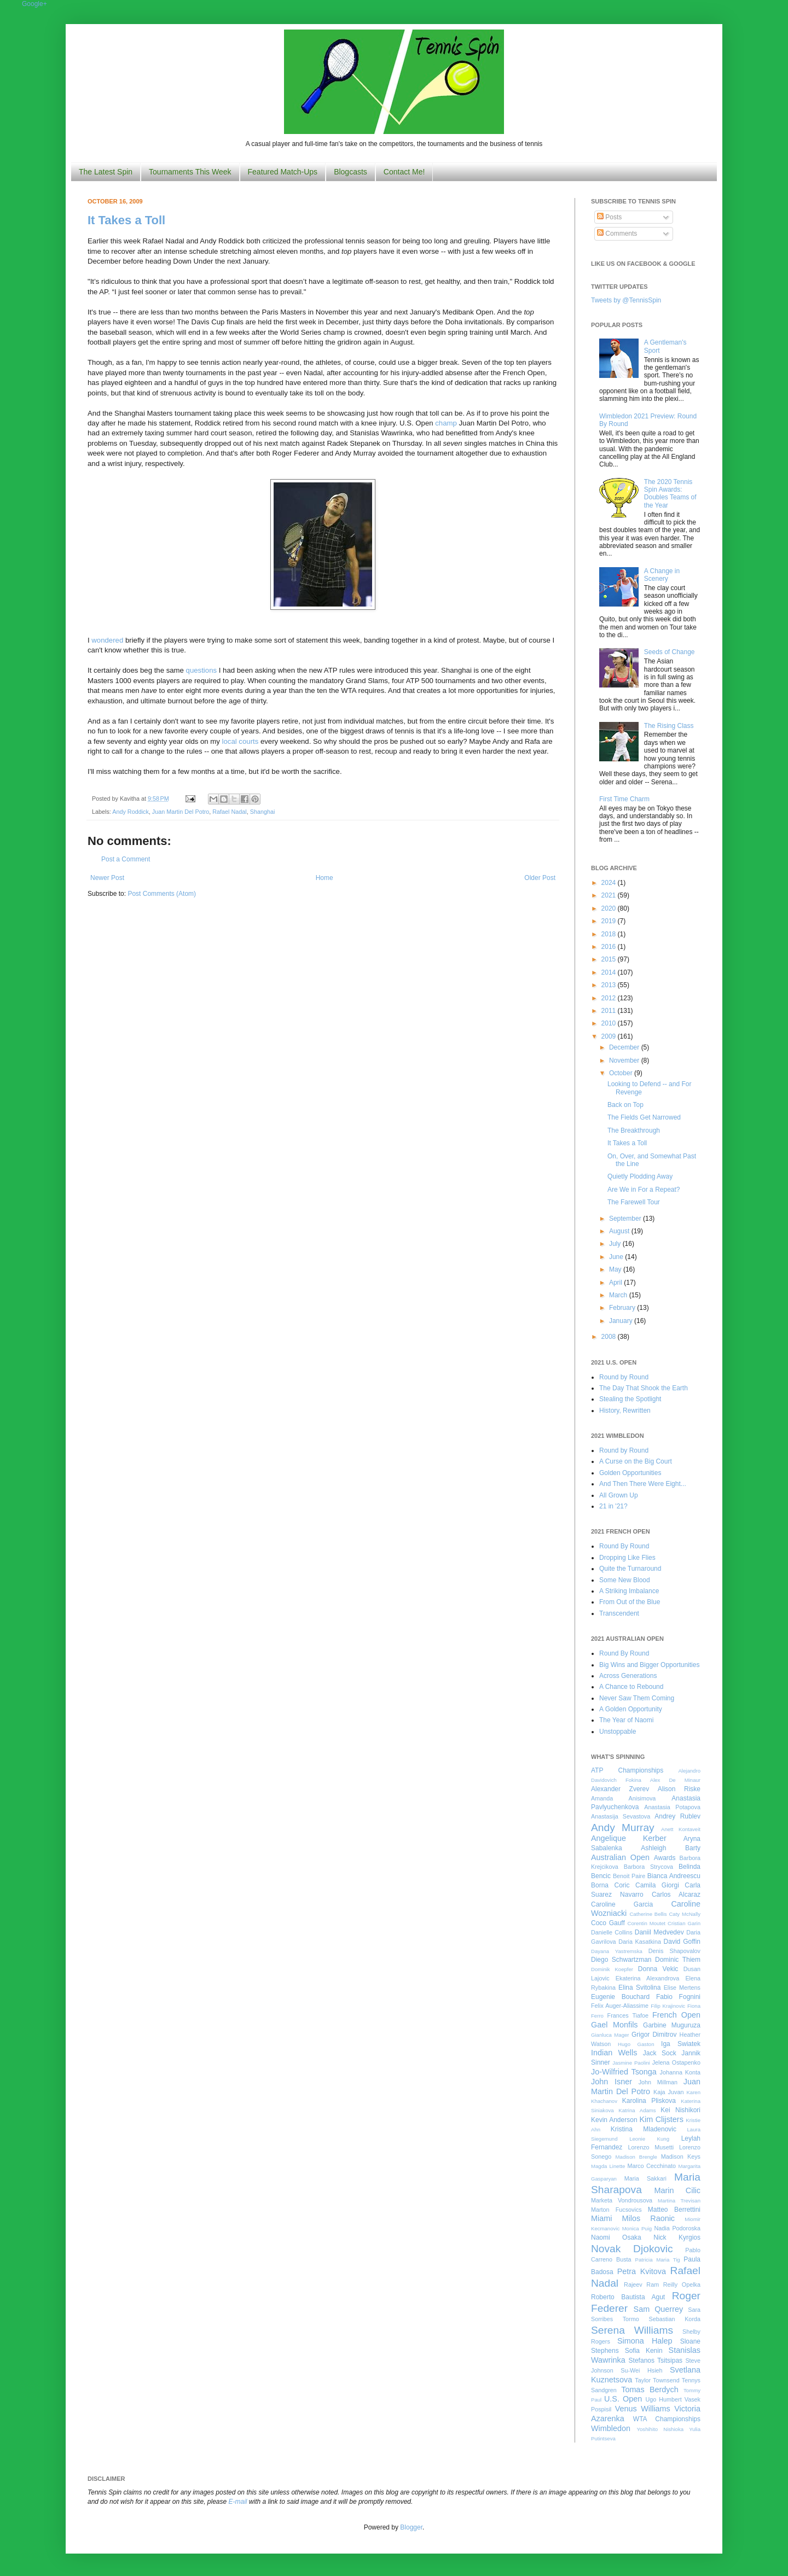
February (623, 1308)
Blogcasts (350, 171)
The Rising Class (669, 726)
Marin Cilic (677, 2190)
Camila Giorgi (657, 1885)
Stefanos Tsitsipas (655, 2360)
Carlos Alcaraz (676, 1894)
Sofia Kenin (644, 2350)
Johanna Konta (680, 2072)
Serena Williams (632, 2330)
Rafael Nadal (229, 811)
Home (324, 878)
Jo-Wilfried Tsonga (624, 2071)
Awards (665, 1858)
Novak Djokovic (632, 2248)
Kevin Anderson (614, 2120)
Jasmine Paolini (631, 2063)
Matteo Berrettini (674, 2209)
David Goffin (682, 1941)
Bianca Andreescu (673, 1876)
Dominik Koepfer (612, 1969)
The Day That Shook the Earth (643, 1388)
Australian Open (620, 1857)
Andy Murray (622, 1827)
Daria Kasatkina (639, 1941)
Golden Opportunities (630, 1473)
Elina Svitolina (639, 1987)
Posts (609, 217)
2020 (609, 908)
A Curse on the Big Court (635, 1461)
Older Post (539, 878)
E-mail (238, 2501)
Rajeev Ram (641, 2284)
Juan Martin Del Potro (180, 811)
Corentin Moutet (646, 1923)
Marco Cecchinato (651, 2166)
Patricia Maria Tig (657, 2260)
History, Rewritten (625, 1410)
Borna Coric (610, 1885)
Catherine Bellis (648, 1914)
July (616, 1244)
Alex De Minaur (675, 1780)
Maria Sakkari (645, 2178)
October (621, 1073)
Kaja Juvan (668, 2092)
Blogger (411, 2527)
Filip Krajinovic (668, 2006)
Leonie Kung (649, 2139)
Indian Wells (614, 2052)
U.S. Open (623, 2398)
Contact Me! (404, 171)
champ (446, 423)
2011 (609, 1011)
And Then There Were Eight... (642, 1484)
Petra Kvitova (641, 2271)
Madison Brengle (636, 2157)
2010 (609, 1023)
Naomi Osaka (616, 2237)
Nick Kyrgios (676, 2237)
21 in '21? (613, 1506)
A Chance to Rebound (631, 1687)
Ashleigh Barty (670, 1848)
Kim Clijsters (661, 2119)
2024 (609, 883)
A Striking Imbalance (629, 1591)
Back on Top (625, 1105)
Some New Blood (624, 1580)
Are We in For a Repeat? (643, 1189)
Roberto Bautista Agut (628, 2297)
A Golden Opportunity (630, 1709)
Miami (601, 2218)
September (626, 1218)
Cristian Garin (684, 1923)
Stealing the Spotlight (630, 1399)
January (621, 1321)
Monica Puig (637, 2228)
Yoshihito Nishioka (659, 2429)
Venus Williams (642, 2408)
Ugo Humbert (663, 2399)
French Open (676, 2014)
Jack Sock (659, 2053)
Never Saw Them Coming (636, 1698)
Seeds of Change (669, 652)
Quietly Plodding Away (640, 1176)
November (625, 1060)
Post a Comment (125, 859)
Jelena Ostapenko (676, 2062)
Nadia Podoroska (677, 2228)
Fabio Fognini (678, 1997)
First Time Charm (624, 799)
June (617, 1257)
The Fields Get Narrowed (644, 1117)
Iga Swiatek (680, 2044)
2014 (609, 972)
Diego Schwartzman (621, 1959)
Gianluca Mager (610, 2035)
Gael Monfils (614, 2024)
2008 (609, 1337)
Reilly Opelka (681, 2284)
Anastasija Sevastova (620, 1816)
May (616, 1269)
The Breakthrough (633, 1130)
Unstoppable (617, 1731)
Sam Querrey (658, 2309)
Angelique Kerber (629, 1838)
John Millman (658, 2082)
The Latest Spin (105, 171)
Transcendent (619, 1613)
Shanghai (262, 811)
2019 (609, 921)
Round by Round (623, 1377)
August (620, 1231)
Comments (617, 233)
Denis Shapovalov (674, 1951)
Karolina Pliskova (649, 2101)
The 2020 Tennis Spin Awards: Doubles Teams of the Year (670, 493)
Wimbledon (610, 2428)
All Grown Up (618, 1495)
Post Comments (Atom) (162, 893)
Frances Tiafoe (627, 2015)
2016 (609, 947)
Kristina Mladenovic (643, 2129)
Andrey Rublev (677, 1816)
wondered (107, 640)
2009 (609, 1036)
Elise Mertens (682, 1987)
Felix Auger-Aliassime (619, 2005)
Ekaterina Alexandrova (647, 1978)
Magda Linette (608, 2166)
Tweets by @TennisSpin (626, 300)
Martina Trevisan (679, 2201)
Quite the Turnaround (630, 1568)
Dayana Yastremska (616, 1951)
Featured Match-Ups (283, 171)
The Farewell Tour (633, 1202)
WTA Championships (666, 2419)
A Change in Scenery (662, 574)
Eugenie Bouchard (620, 1997)
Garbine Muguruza (671, 2025)
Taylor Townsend (657, 2380)
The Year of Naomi (626, 1720)
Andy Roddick (130, 811)
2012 (609, 998)
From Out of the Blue (629, 1602)
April (616, 1282)
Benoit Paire (629, 1876)
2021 (609, 895)
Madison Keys (680, 2156)
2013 (609, 985)
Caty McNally (684, 1914)
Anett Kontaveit (680, 1829)
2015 (609, 959)
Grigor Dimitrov (653, 2034)
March (619, 1295)
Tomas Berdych (650, 2389)
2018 (609, 934)
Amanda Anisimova (623, 1798)
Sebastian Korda (674, 2319)
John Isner (611, 2081)
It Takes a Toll (126, 220)
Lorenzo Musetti (651, 2147)
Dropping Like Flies (627, 1557)
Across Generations (628, 1676)
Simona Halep (645, 2340)
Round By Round (624, 1546)
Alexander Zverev (620, 1789)
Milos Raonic (648, 2218)
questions (201, 670)
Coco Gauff (608, 1923)
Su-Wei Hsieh (641, 2370)
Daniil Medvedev (659, 1932)
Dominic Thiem (677, 1959)
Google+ (34, 4)
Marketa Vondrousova (621, 2200)
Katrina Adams (637, 2110)
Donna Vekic (658, 1969)
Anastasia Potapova (672, 1807)
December (625, 1047)
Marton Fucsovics (616, 2209)
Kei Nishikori (680, 2110)
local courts (240, 741)
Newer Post (107, 878)
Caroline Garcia (622, 1904)
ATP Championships (627, 1770)
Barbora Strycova (648, 1866)
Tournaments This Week (190, 171)
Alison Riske (679, 1789)
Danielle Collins (612, 1932)
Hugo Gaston (636, 2044)
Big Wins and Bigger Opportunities (649, 1665)
